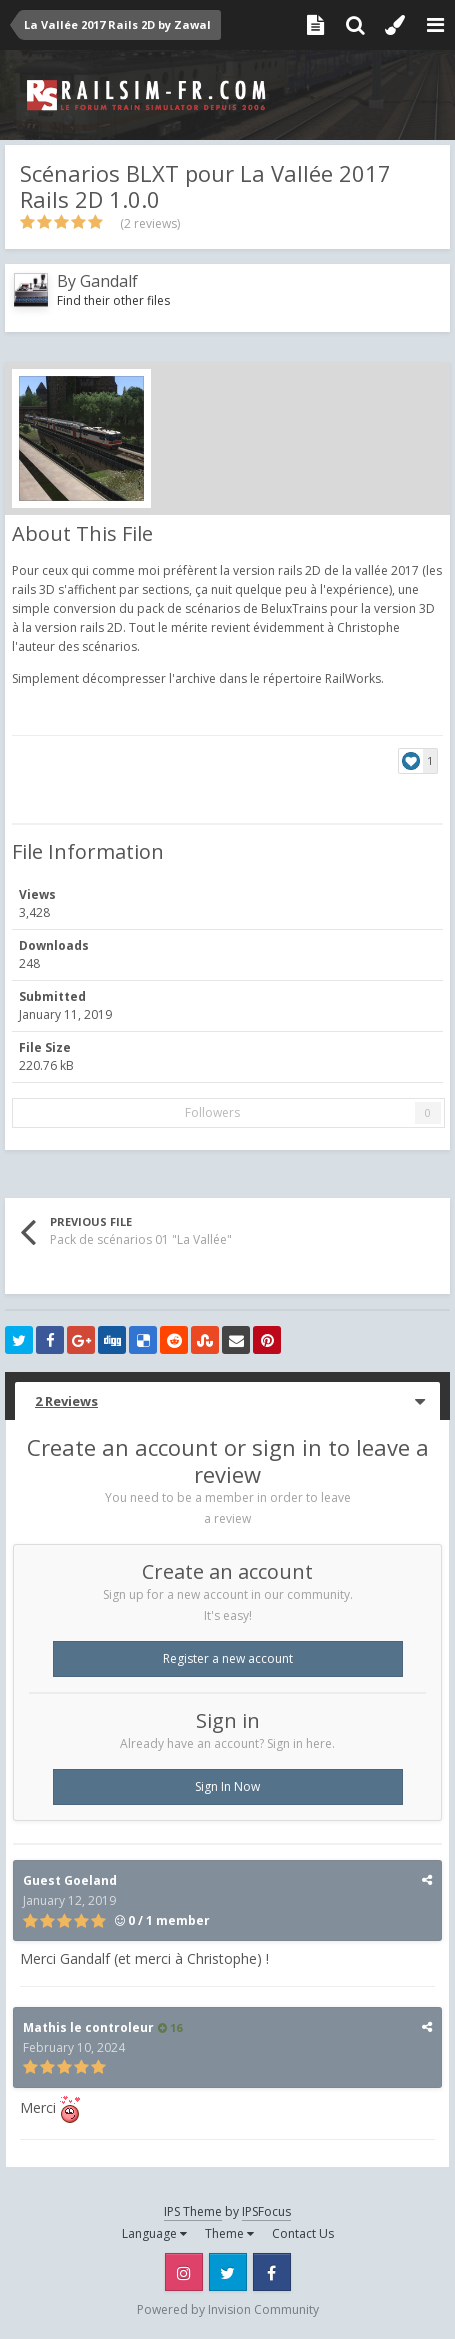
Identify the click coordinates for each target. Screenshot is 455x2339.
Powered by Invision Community (228, 2309)
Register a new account (228, 1658)
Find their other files (113, 300)
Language (154, 2233)
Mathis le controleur (88, 2027)
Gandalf (109, 281)
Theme (229, 2233)
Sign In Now (227, 1786)
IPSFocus (266, 2211)
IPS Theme (193, 2211)
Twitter (228, 2272)
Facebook (272, 2272)
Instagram (184, 2272)
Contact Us (303, 2233)
